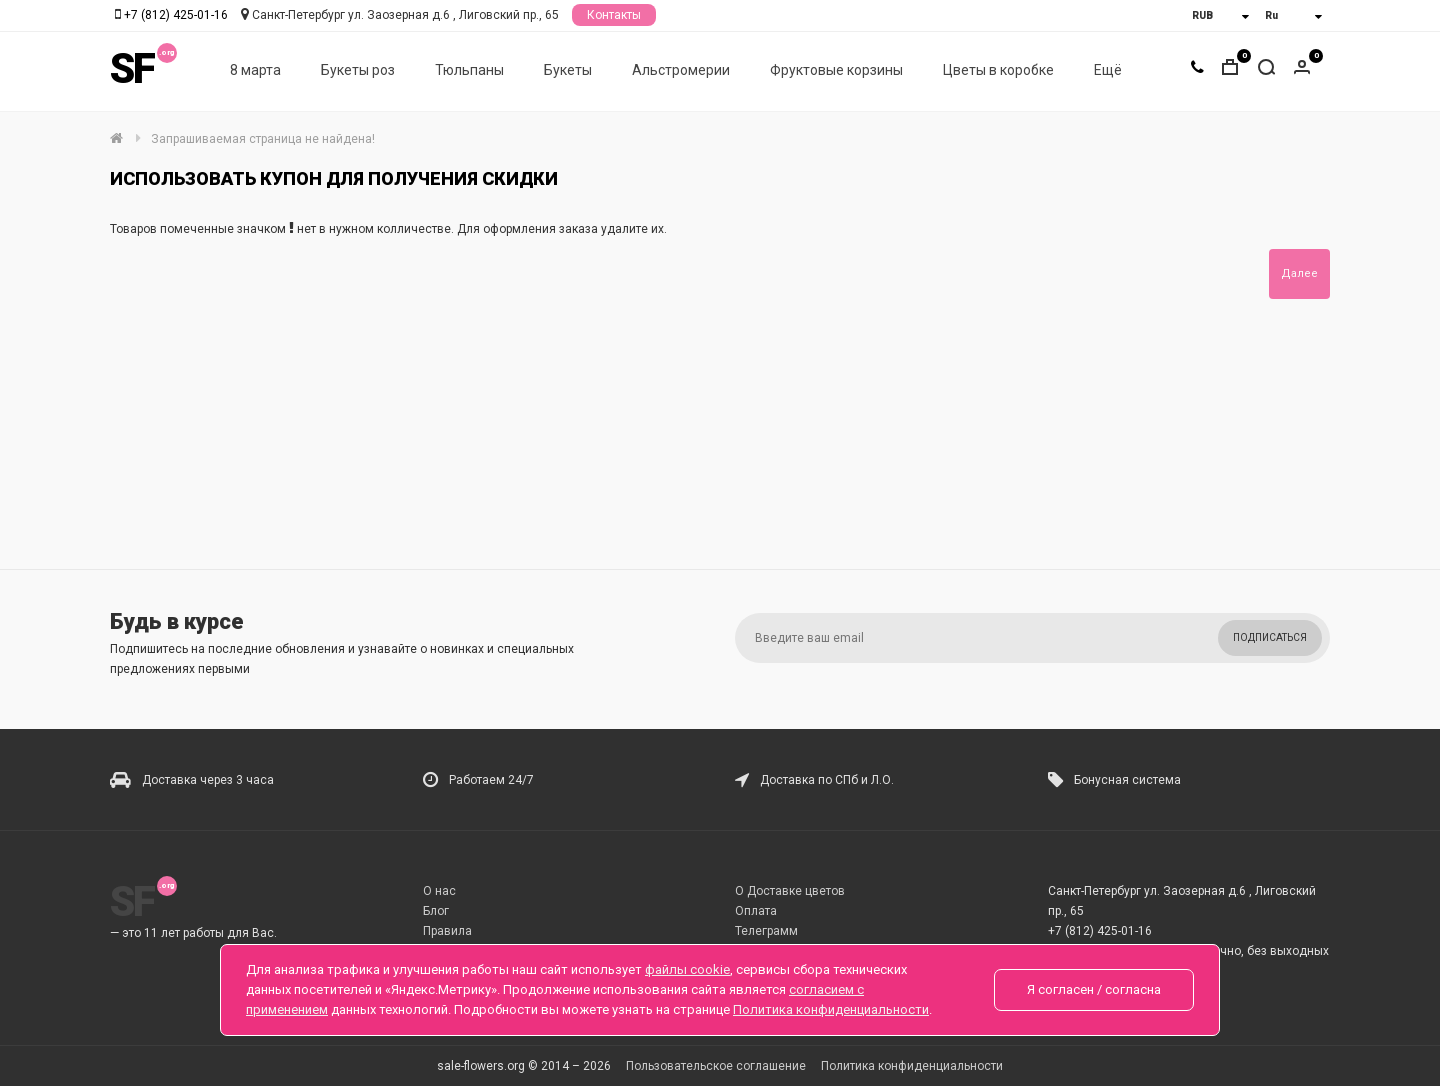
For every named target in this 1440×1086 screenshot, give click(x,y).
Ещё (1108, 71)
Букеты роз (358, 71)
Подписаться (1270, 637)
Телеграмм (766, 931)
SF (132, 69)
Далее (1299, 273)
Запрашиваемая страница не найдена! (263, 139)
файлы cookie (687, 969)
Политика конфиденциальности (912, 1066)
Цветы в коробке (998, 71)
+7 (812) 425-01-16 (176, 15)
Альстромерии (681, 71)
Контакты (614, 15)
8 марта (255, 71)
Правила (447, 931)
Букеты (568, 71)
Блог (436, 911)
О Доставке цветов (790, 891)
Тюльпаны (469, 71)
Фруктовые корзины (836, 71)
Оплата (756, 911)
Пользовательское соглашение (716, 1066)
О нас (439, 891)
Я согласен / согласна (1094, 989)
